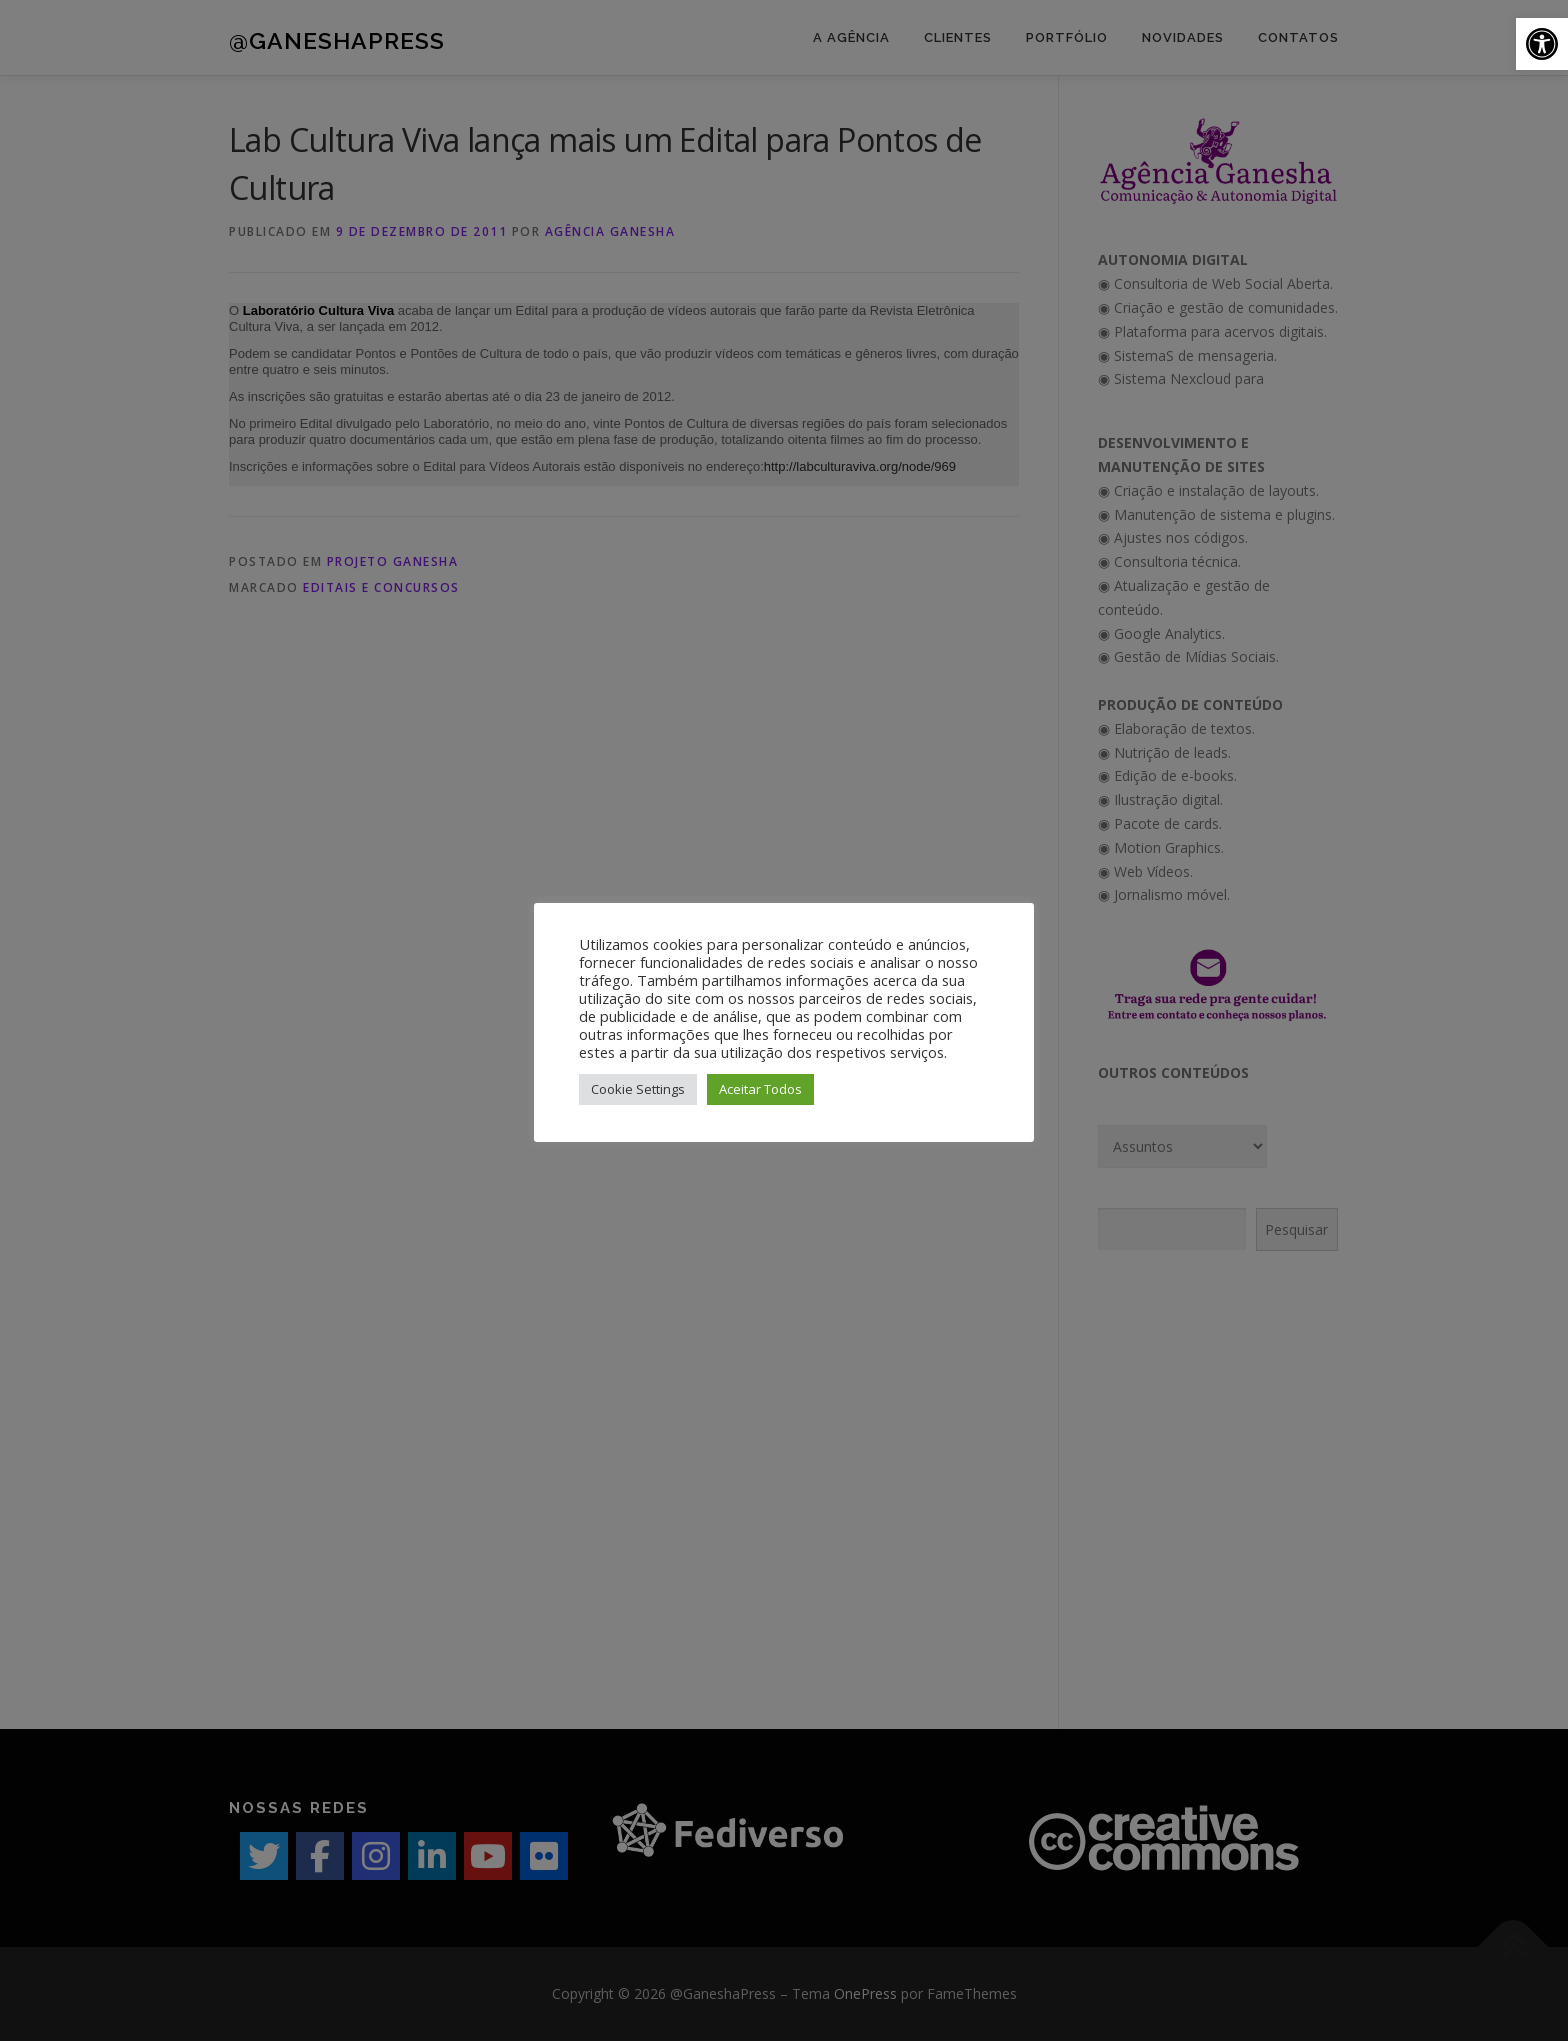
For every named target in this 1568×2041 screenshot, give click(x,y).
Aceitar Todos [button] (760, 1089)
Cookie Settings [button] (638, 1089)
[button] (1542, 44)
